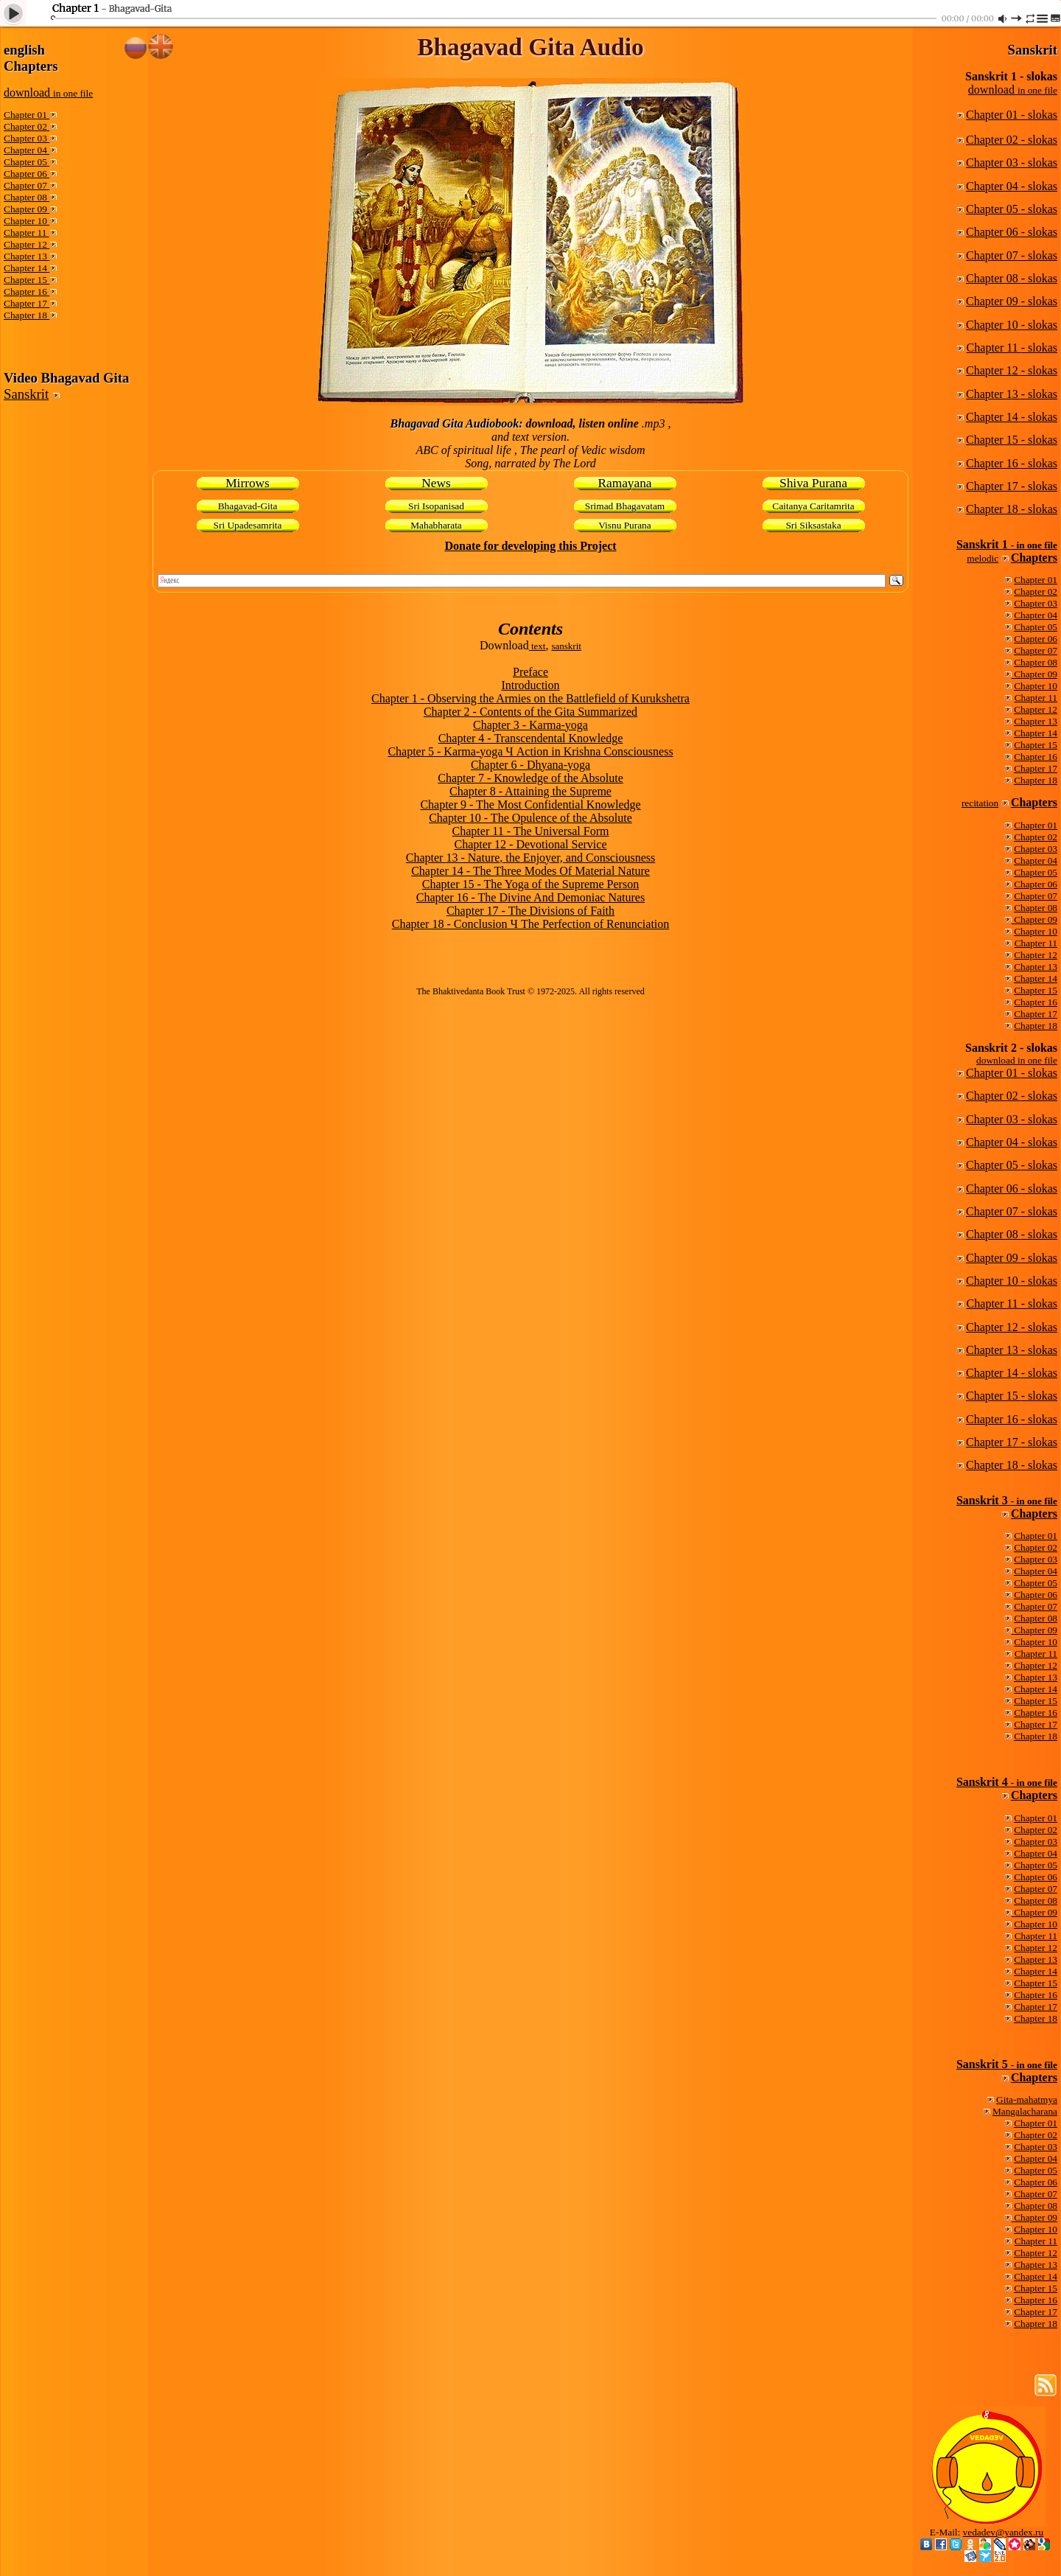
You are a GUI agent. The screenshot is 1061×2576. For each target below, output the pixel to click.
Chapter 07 (26, 185)
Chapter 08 (26, 197)
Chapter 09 (26, 208)
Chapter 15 (26, 279)
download (48, 92)
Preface (530, 672)
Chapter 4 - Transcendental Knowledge (530, 738)
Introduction (530, 685)
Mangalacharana (1024, 2111)
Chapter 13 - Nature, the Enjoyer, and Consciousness (530, 857)
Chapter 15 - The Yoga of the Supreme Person (530, 884)
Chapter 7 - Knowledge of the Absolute (530, 778)
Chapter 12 (26, 244)
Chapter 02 (26, 126)
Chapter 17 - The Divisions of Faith (530, 910)
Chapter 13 (26, 256)
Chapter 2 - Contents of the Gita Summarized (530, 711)
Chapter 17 (26, 303)
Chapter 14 (26, 267)
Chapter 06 (26, 173)
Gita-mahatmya (1026, 2099)
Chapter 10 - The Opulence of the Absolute (530, 817)
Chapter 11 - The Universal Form (530, 831)
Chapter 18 (26, 315)
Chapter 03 (26, 138)
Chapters (1034, 557)
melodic (982, 558)
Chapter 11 (26, 232)
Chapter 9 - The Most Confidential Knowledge (530, 804)
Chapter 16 (26, 291)
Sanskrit (26, 394)
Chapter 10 (26, 220)
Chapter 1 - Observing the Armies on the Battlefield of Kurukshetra (530, 698)
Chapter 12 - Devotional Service (530, 844)
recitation (980, 803)
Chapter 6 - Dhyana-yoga (530, 764)
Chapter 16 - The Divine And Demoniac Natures (530, 897)
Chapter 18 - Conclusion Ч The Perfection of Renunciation (531, 924)
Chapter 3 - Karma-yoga (530, 725)
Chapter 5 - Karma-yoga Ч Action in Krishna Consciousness (530, 751)
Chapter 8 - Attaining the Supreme (530, 791)
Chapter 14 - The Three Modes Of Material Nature (530, 871)
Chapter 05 (26, 161)
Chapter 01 (26, 114)
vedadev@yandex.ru (1003, 2532)
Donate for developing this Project (530, 546)
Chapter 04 (26, 150)
